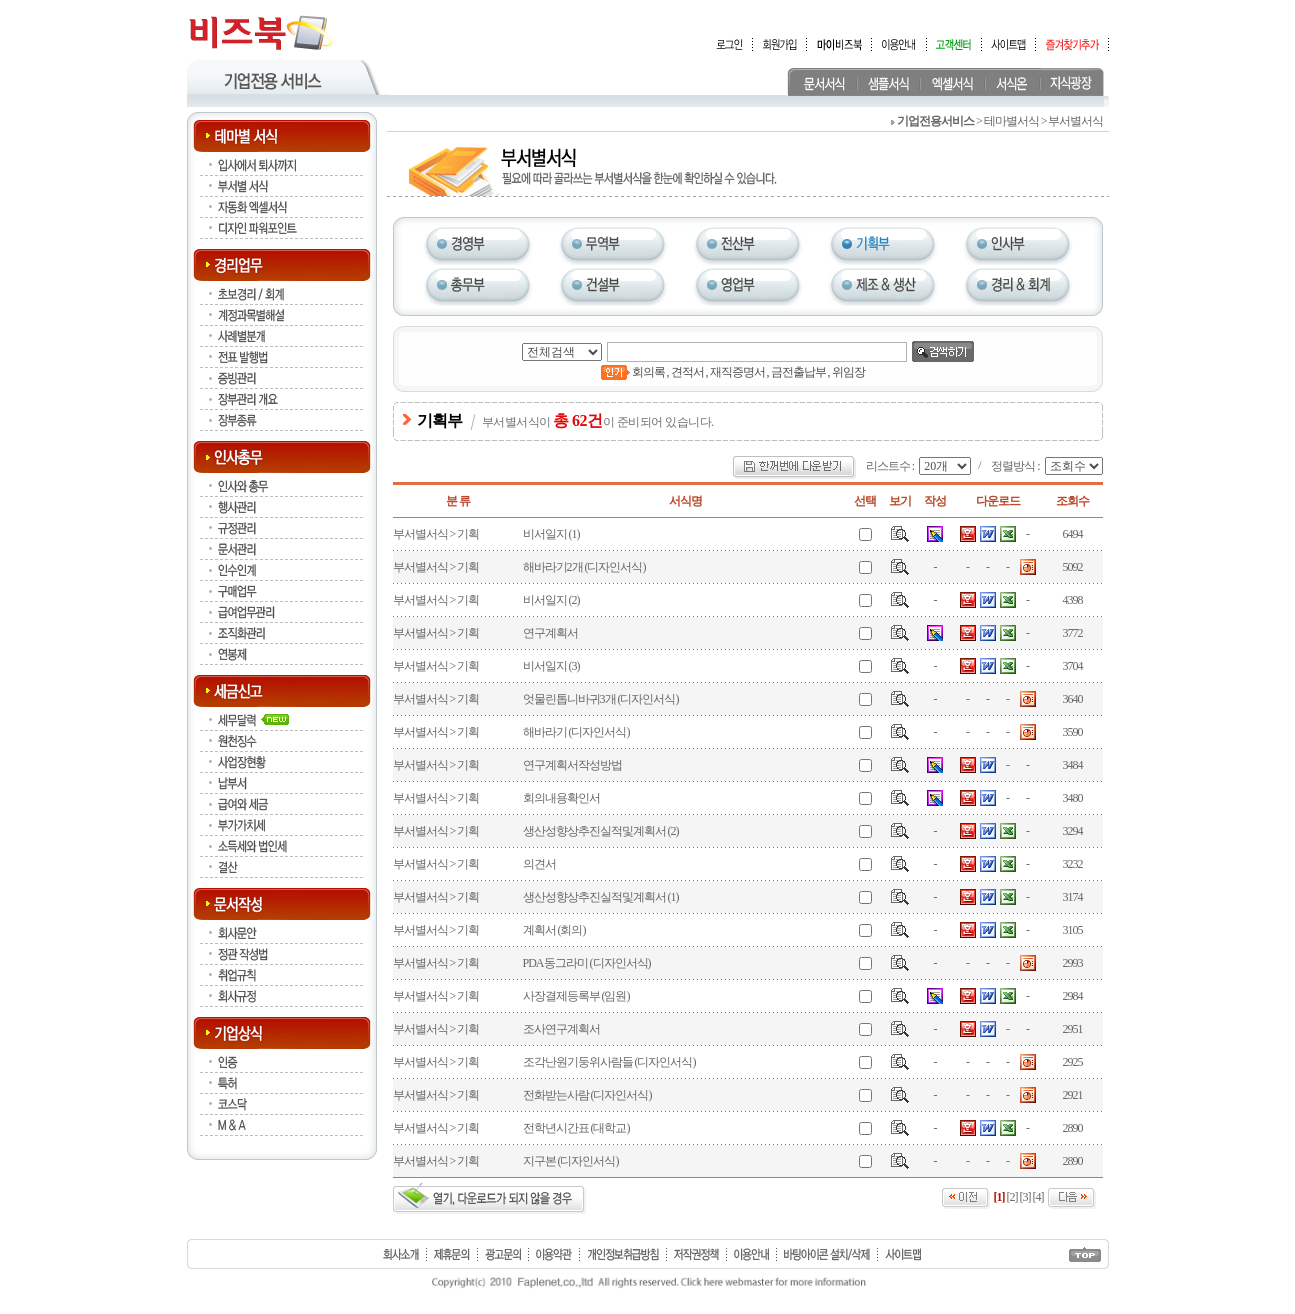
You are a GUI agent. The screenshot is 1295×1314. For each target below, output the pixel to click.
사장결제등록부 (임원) (576, 996)
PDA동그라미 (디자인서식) (587, 963)
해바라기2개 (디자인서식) (584, 567)
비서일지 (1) (551, 534)
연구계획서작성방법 (572, 765)
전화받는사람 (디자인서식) (587, 1095)
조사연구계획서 (561, 1029)
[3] (1025, 1197)
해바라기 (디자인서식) (576, 732)
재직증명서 (737, 372)
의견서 (539, 864)
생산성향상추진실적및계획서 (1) (601, 897)
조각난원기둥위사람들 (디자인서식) (609, 1062)
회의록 (648, 372)
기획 (468, 534)
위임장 (848, 372)
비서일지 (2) (551, 600)
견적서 (687, 372)
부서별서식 (420, 534)
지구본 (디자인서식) (571, 1161)
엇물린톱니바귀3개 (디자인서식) (601, 699)
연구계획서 (550, 633)
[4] (1038, 1197)
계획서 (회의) (554, 930)
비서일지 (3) (551, 666)
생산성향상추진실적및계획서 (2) (601, 831)
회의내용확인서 (561, 798)
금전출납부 (798, 372)
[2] (1012, 1197)
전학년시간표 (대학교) (576, 1128)
